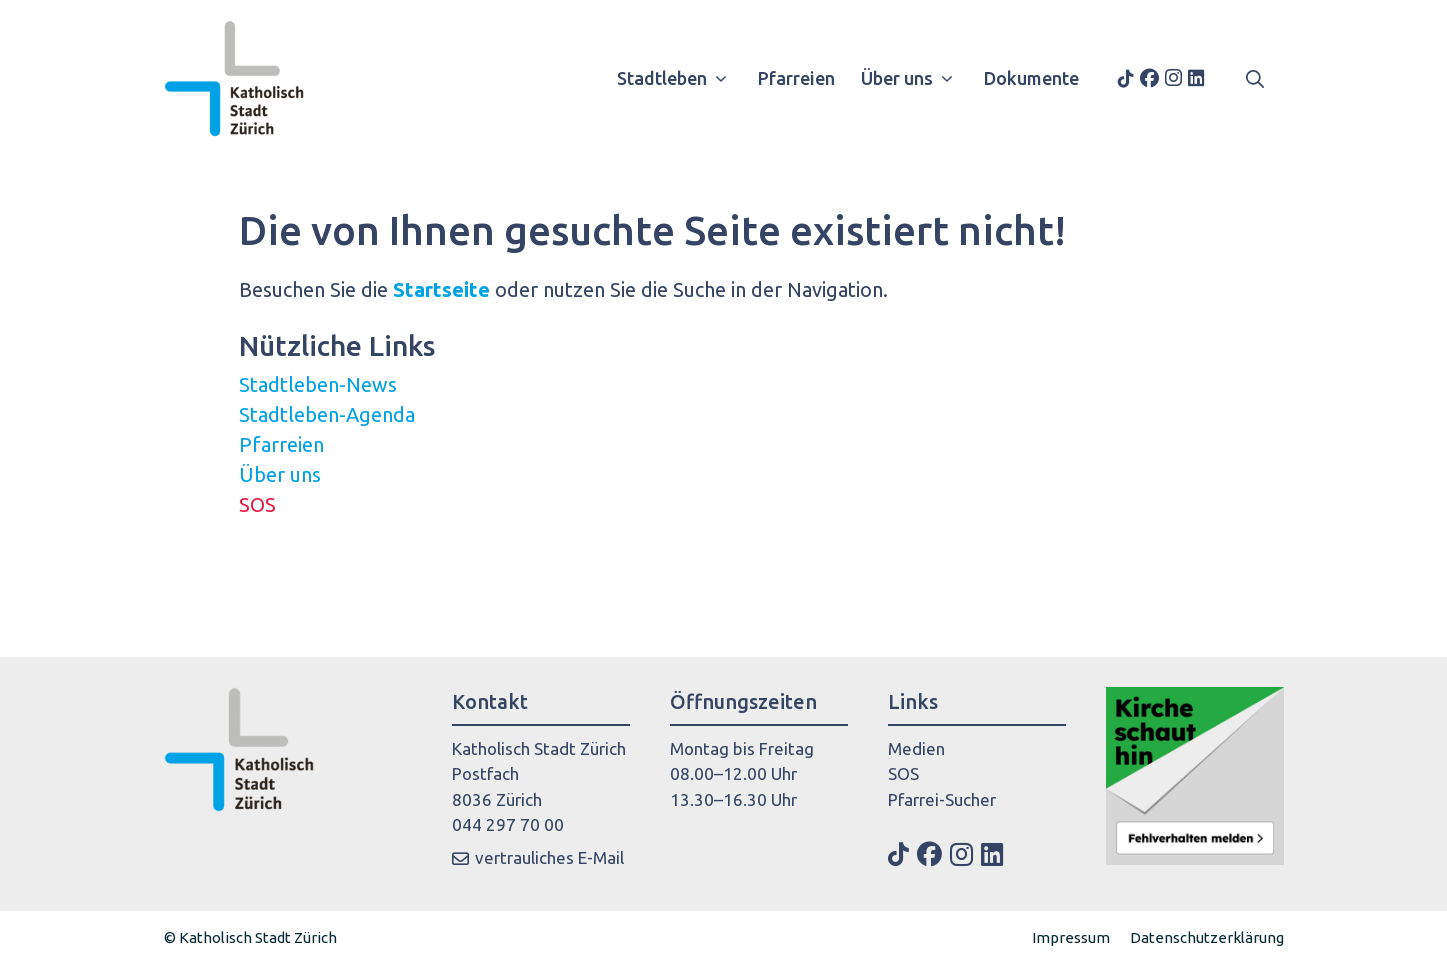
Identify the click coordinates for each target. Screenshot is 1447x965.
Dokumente (1031, 78)
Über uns (914, 78)
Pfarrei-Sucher (942, 799)
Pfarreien (796, 78)
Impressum (1071, 937)
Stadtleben (679, 78)
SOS (257, 504)
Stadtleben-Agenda (327, 414)
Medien (916, 748)
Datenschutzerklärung (1207, 937)
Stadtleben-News (318, 384)
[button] (1255, 78)
